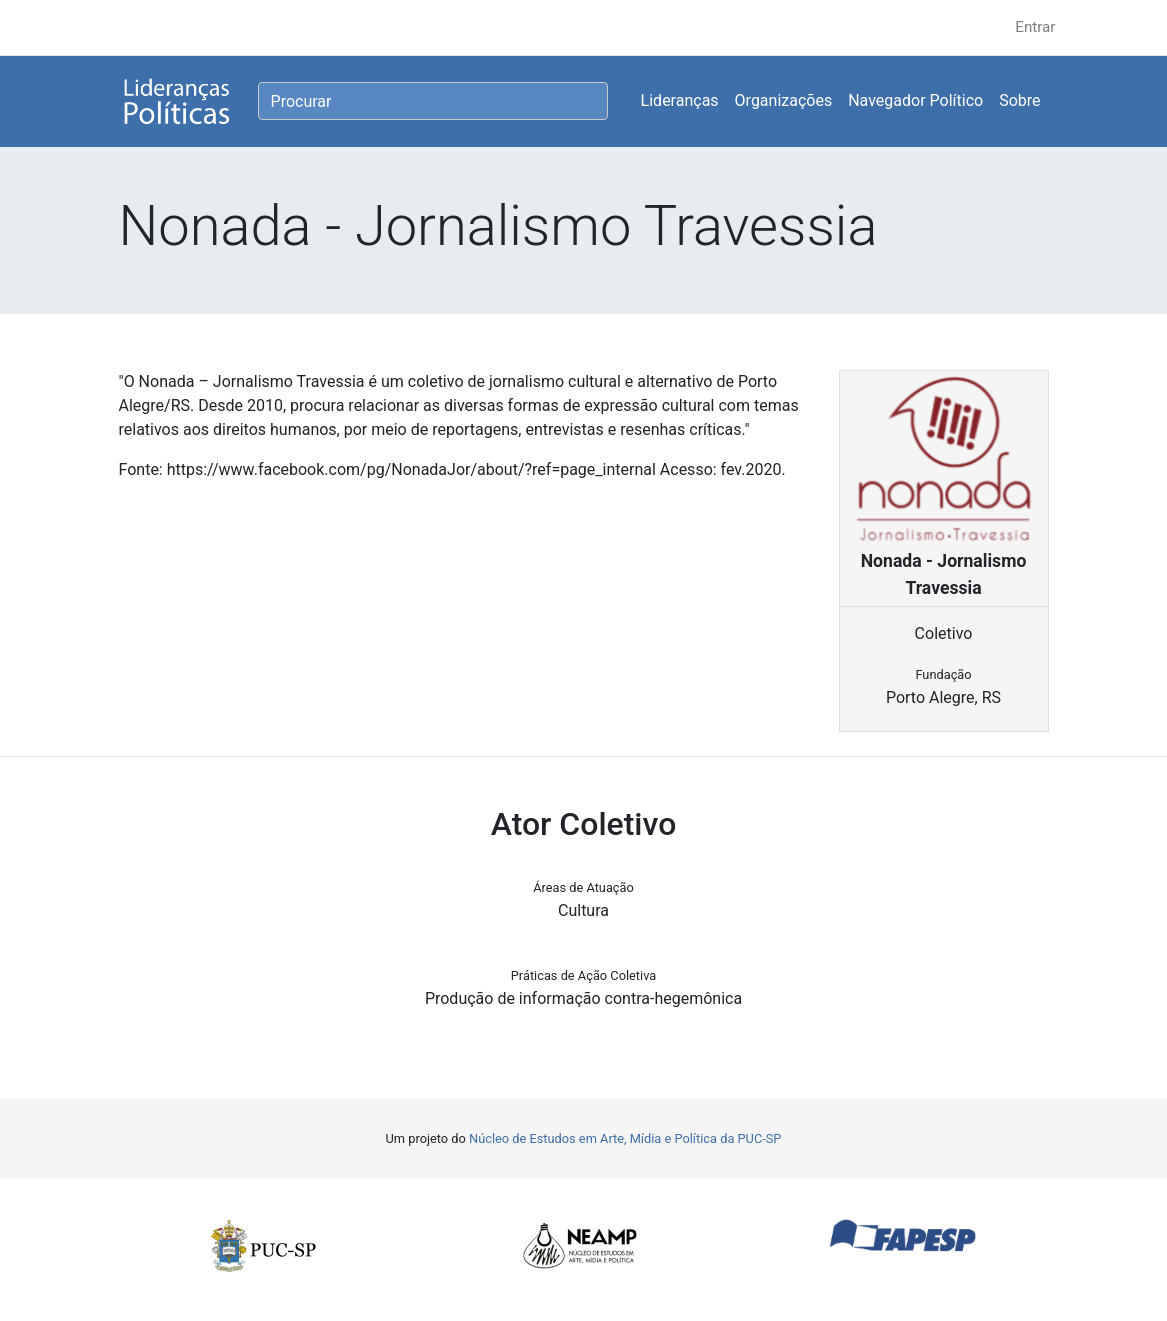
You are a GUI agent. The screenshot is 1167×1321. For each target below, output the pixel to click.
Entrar (1035, 27)
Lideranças (680, 100)
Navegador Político (915, 100)
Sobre (1019, 100)
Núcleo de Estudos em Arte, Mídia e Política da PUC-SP (625, 1138)
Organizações (784, 100)
